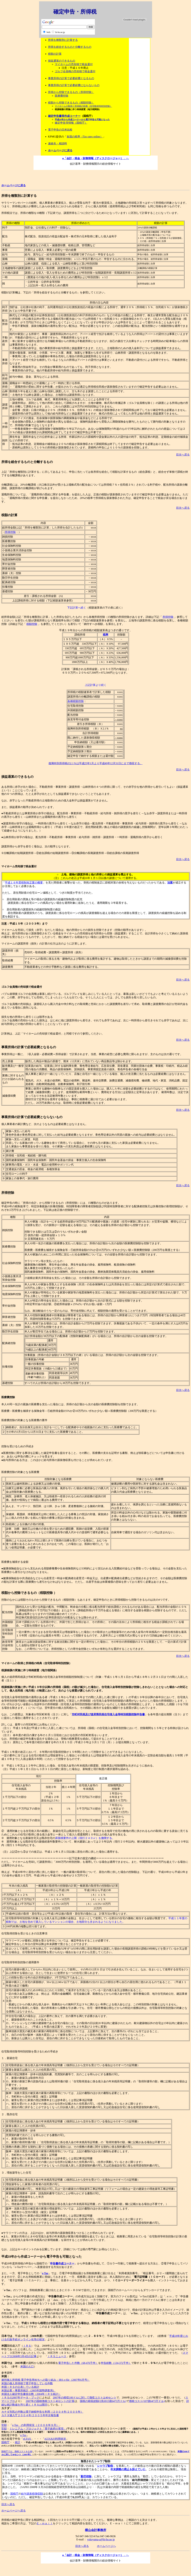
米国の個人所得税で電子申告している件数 (27, 2383)
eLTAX (27, 2438)
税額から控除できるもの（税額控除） (71, 102)
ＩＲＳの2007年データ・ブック (20, 2397)
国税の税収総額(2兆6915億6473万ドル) (103, 2401)
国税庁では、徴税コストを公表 (16, 2451)
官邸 (4, 2425)
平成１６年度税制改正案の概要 (24, 882)
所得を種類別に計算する (63, 40)
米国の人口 (27, 2366)
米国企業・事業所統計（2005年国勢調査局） (28, 2390)
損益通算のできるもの (61, 60)
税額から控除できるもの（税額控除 (27, 1593)
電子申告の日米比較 (60, 129)
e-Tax (23, 2435)
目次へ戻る (183, 454)
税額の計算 (55, 53)
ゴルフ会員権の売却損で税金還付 (75, 71)
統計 (17, 2442)
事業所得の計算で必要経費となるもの (71, 78)
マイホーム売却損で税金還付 (19, 866)
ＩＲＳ (27, 2345)
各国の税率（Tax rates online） (85, 136)
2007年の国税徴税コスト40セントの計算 (50, 2401)
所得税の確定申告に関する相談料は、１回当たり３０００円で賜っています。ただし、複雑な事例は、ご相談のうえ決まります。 (79, 2519)
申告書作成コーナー (62, 2263)
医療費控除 (61, 95)
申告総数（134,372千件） (116, 2363)
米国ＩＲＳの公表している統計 (20, 2386)
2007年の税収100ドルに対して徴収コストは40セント (84, 2397)
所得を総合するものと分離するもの (69, 46)
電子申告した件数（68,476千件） (78, 2363)
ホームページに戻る (60, 150)
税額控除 (31, 624)
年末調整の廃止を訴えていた (128, 2469)
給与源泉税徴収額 (32, 2493)
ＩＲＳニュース (56, 2356)
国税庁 (5, 2442)
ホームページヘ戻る (13, 2510)
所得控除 (10, 532)
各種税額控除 (76, 701)
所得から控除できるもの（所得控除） (71, 92)
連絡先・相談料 (57, 143)
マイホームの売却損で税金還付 (74, 64)
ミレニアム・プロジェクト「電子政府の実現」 (37, 2428)
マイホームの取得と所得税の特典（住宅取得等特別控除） (83, 106)
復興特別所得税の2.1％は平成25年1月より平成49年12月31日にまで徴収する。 (96, 763)
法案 (170, 882)
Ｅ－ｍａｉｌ (45, 2523)
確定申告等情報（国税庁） (71, 122)
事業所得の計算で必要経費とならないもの (31, 1117)
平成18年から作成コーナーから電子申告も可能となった (41, 2256)
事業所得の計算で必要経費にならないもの (73, 85)
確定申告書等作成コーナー (64, 116)
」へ (95, 158)
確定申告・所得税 (75, 12)
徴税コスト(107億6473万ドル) (147, 2401)
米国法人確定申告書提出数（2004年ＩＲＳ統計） (31, 2394)
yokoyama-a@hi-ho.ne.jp (101, 2539)
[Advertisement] (140, 89)
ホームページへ (106, 2546)
